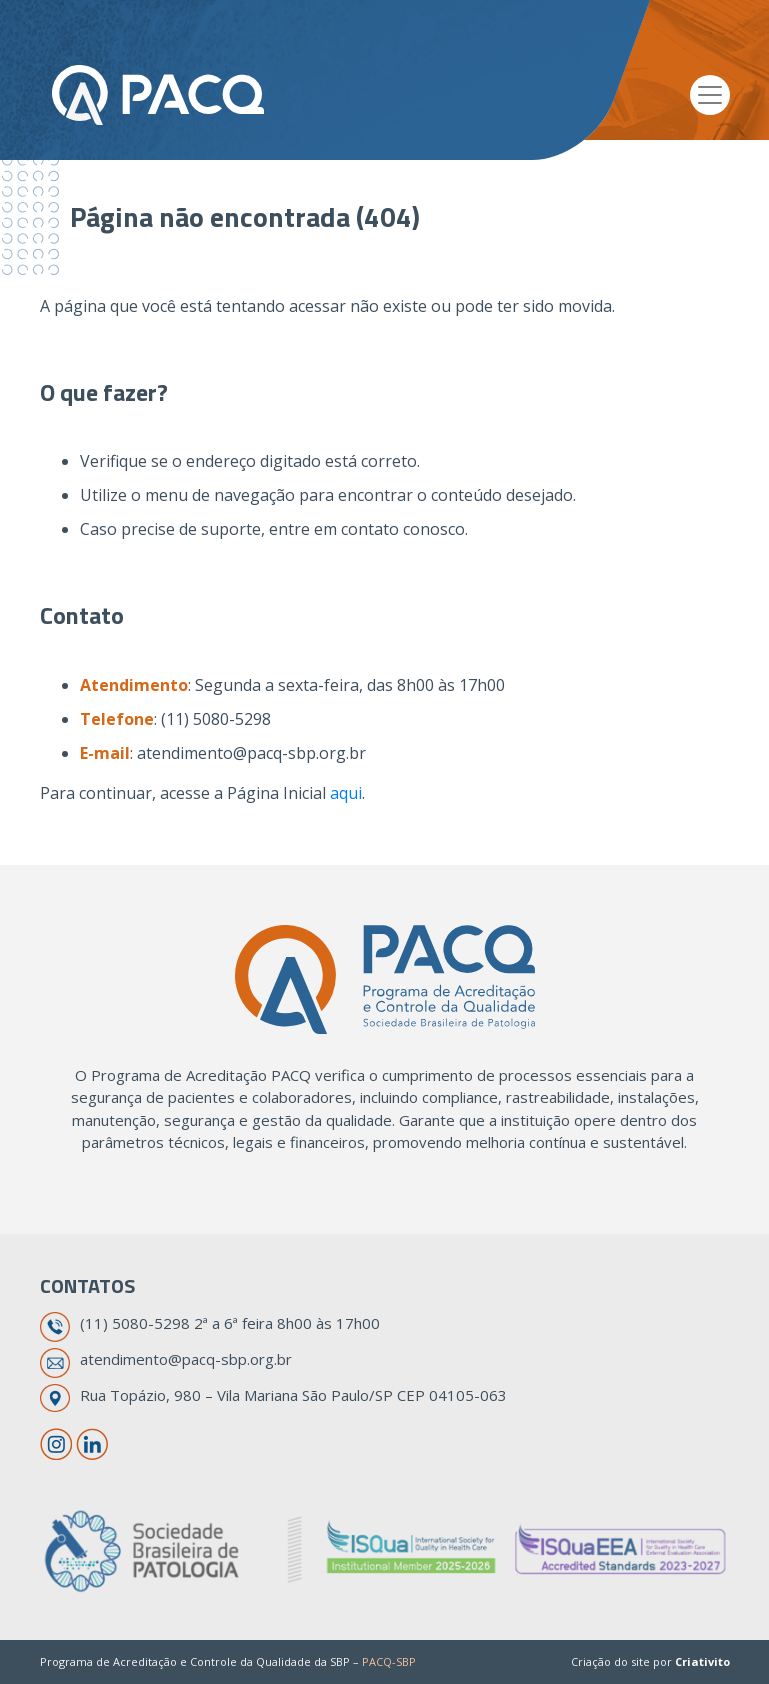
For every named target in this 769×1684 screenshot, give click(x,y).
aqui (346, 793)
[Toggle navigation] (710, 95)
